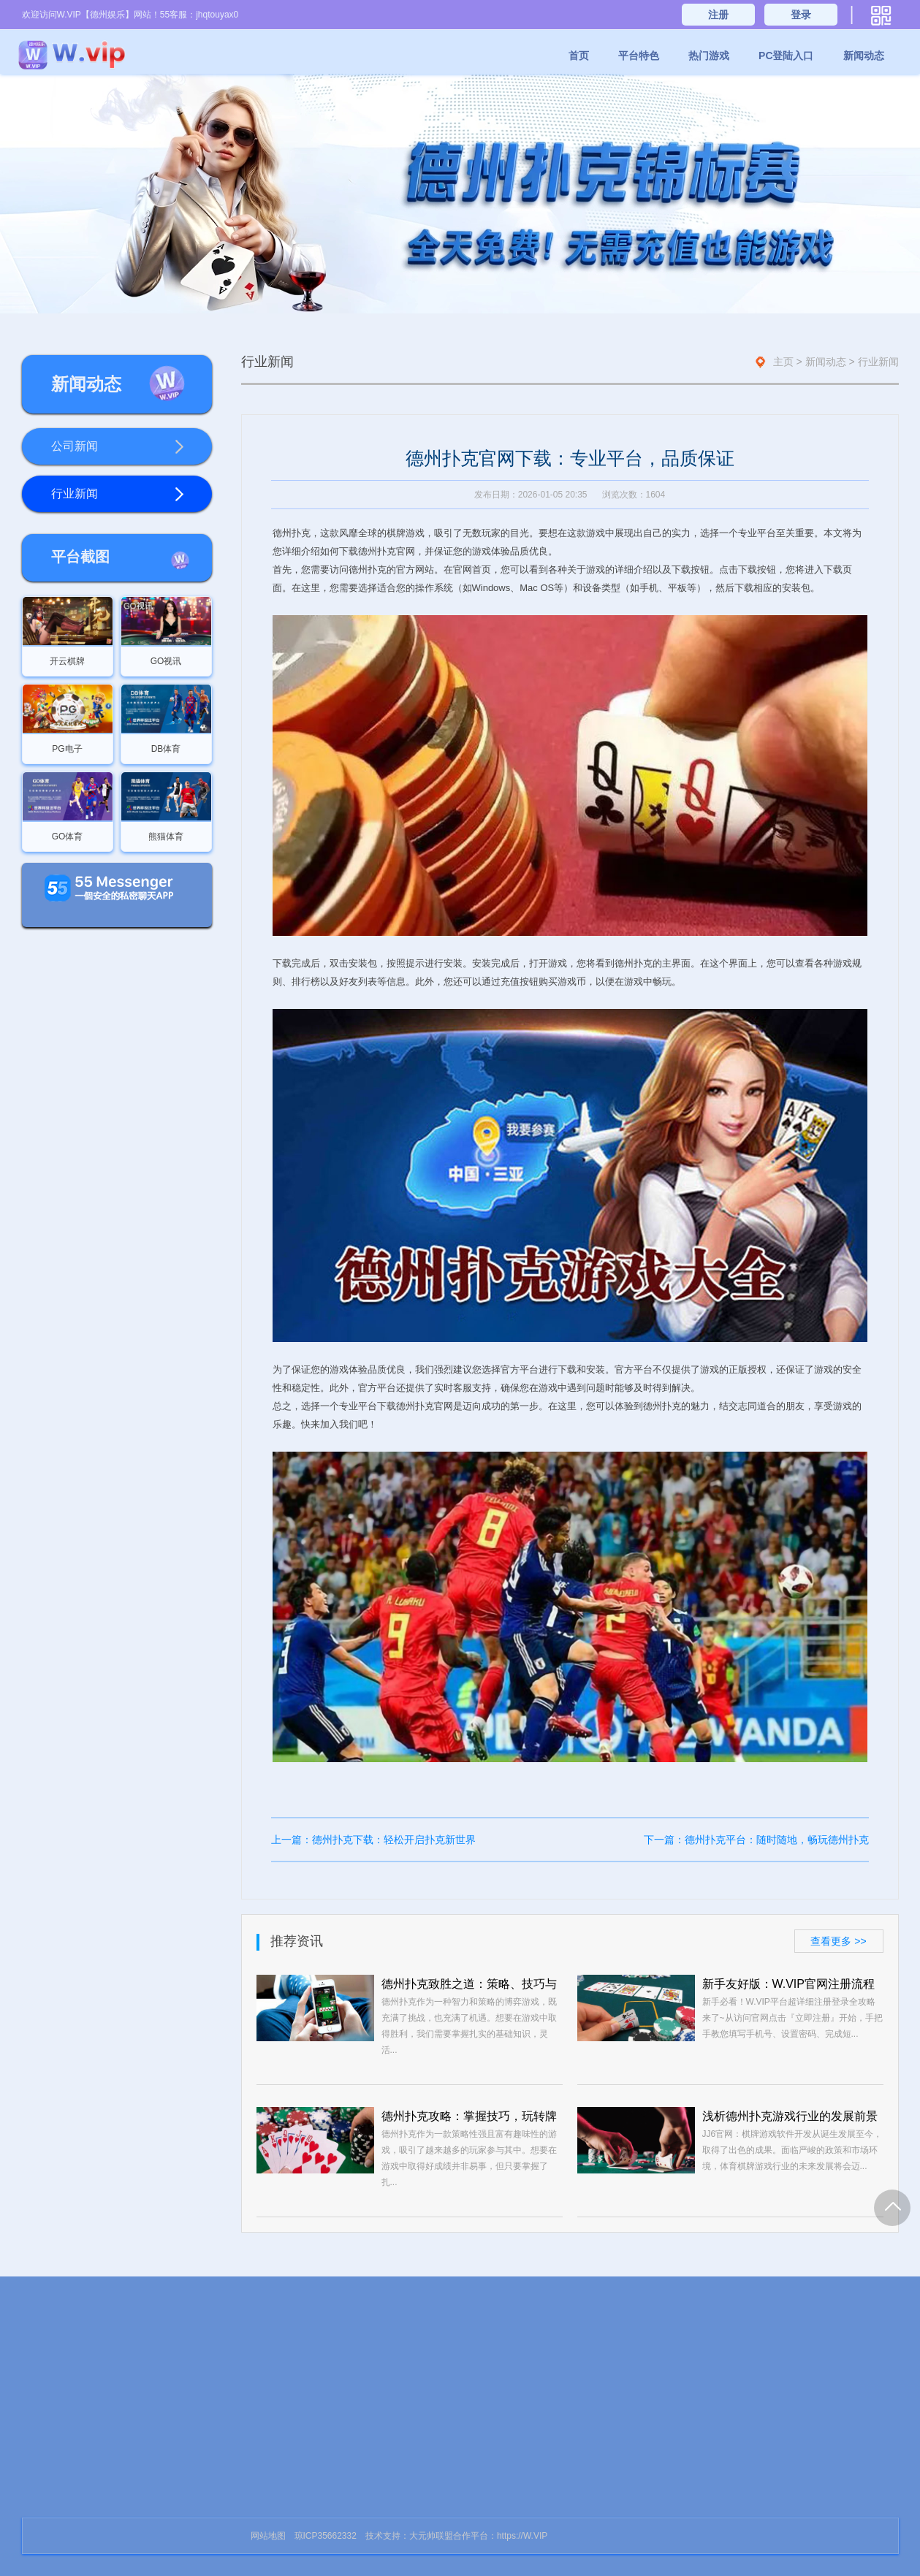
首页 (579, 55)
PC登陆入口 (786, 55)
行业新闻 (117, 494)
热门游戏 (708, 55)
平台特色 (638, 55)
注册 (718, 14)
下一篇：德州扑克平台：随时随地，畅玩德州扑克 (756, 1839)
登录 (801, 14)
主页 (783, 361)
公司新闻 (117, 447)
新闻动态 (863, 55)
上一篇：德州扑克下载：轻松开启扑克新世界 (373, 1839)
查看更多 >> (838, 1941)
